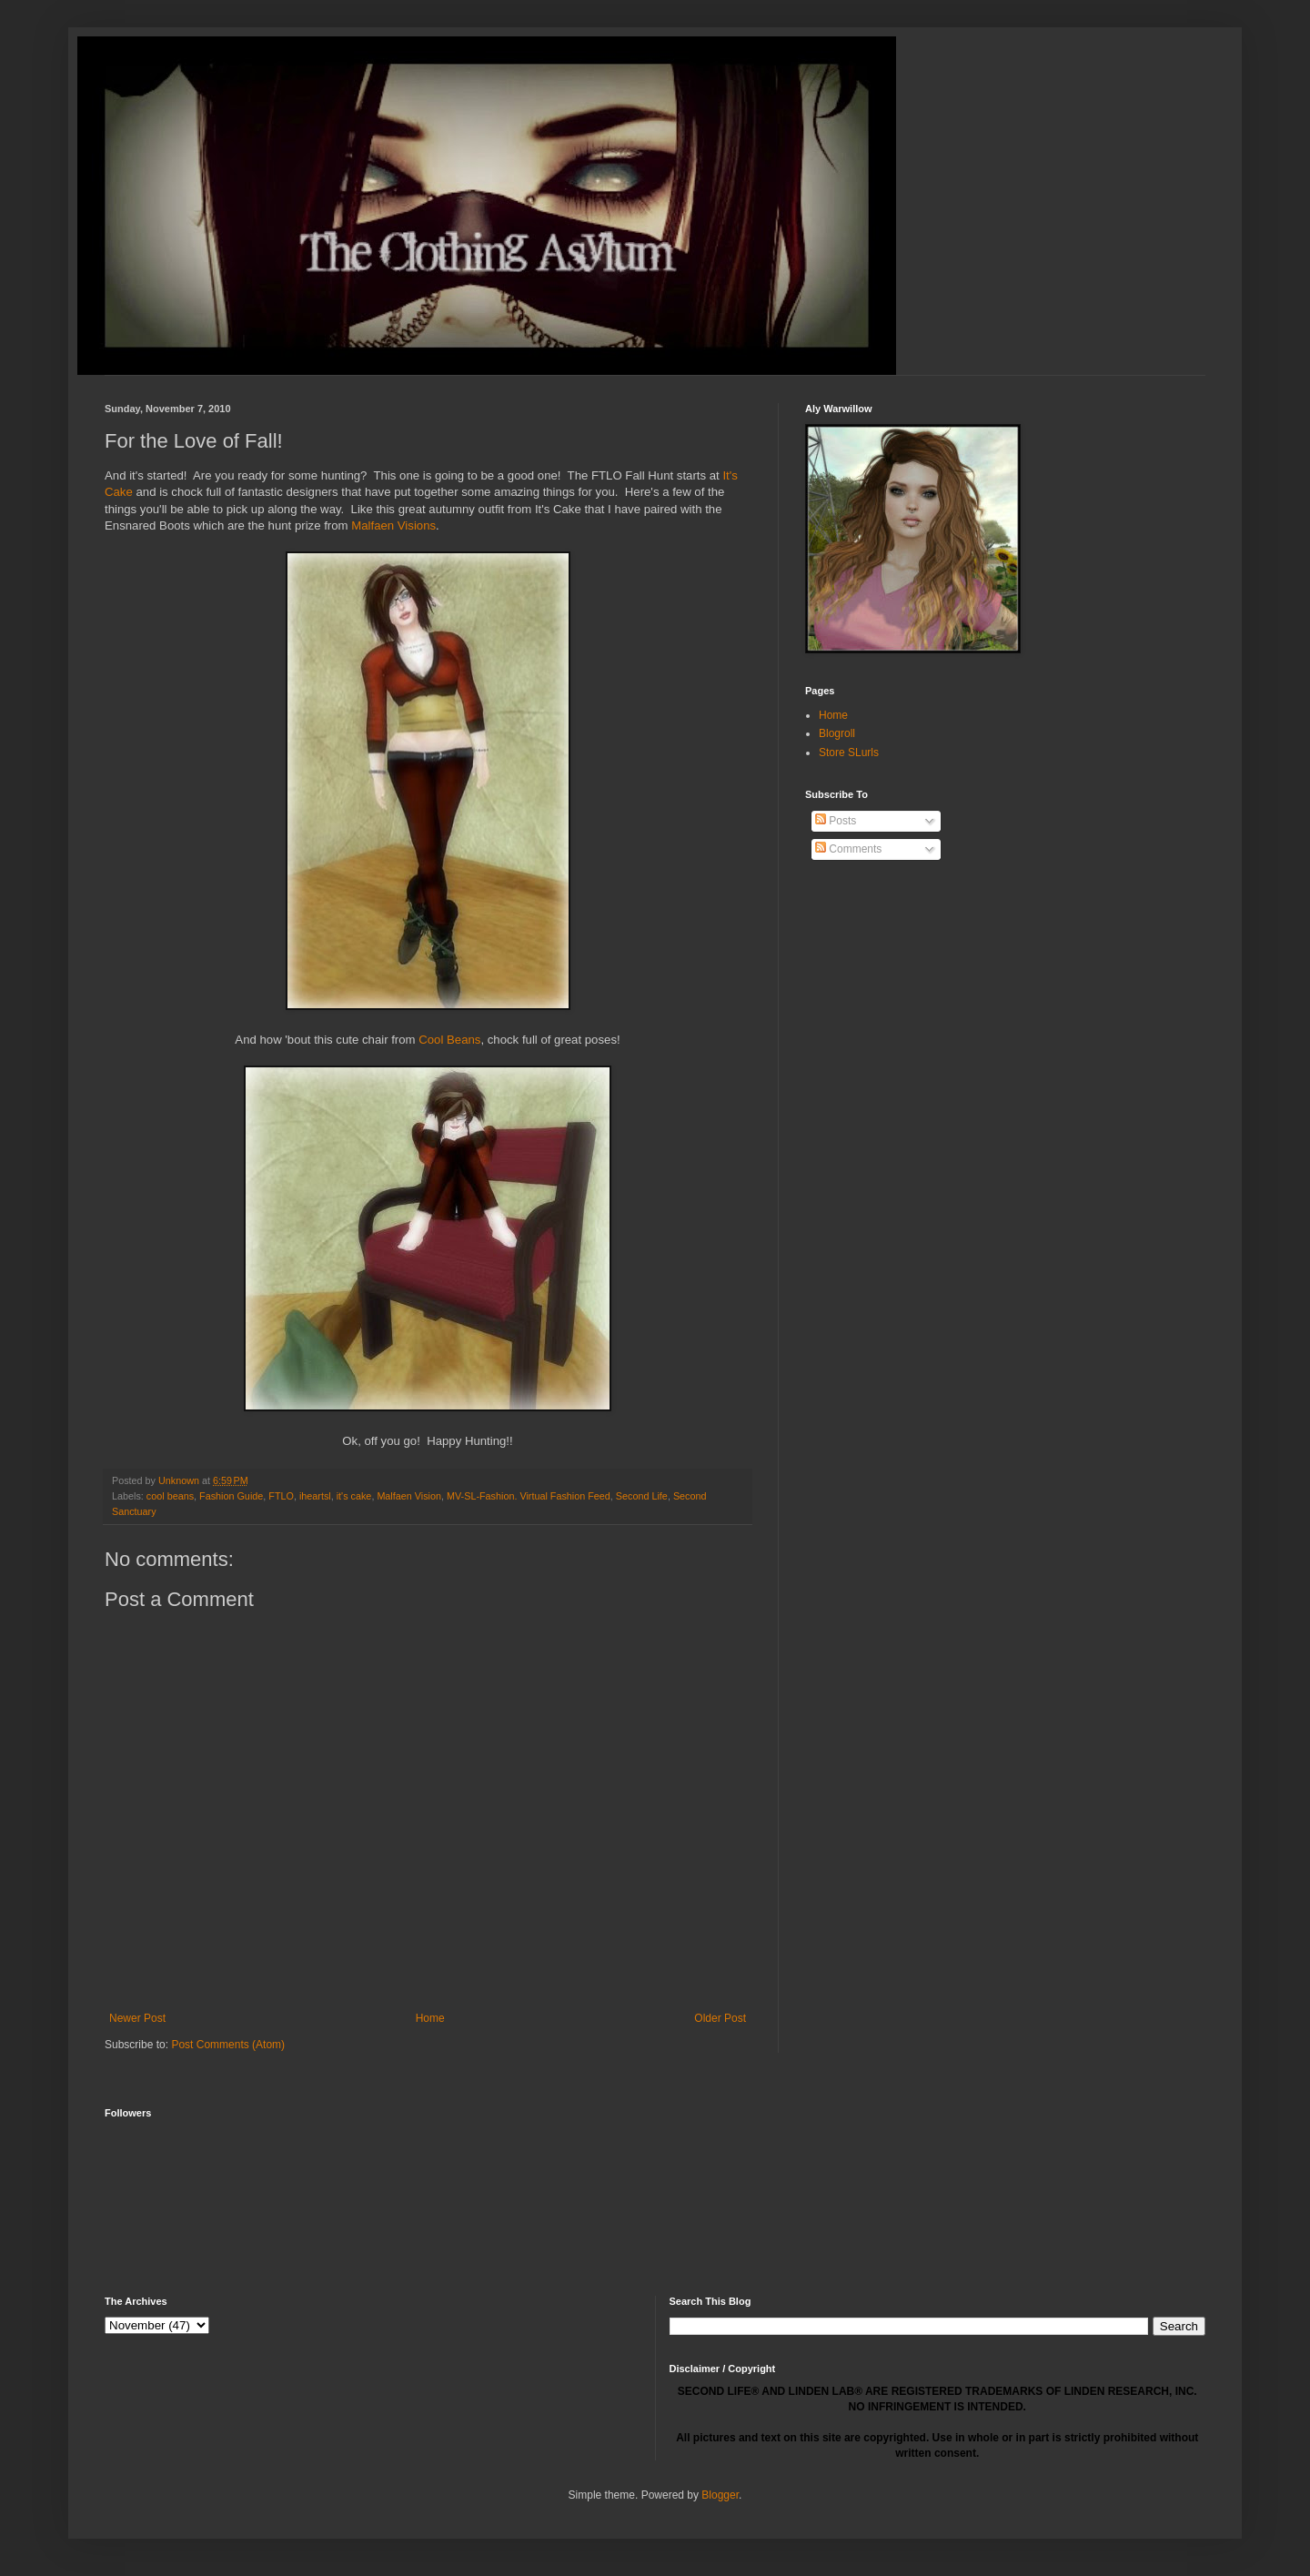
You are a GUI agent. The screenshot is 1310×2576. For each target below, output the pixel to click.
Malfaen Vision (409, 1495)
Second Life (642, 1495)
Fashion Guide (231, 1495)
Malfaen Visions (393, 525)
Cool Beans (449, 1039)
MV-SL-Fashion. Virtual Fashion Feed (528, 1495)
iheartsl (315, 1495)
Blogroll (837, 733)
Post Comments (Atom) (228, 2044)
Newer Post (137, 2018)
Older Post (720, 2018)
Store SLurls (849, 752)
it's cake (354, 1495)
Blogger (720, 2495)
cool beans (170, 1495)
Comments (848, 849)
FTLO (281, 1495)
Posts (835, 820)
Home (430, 2018)
